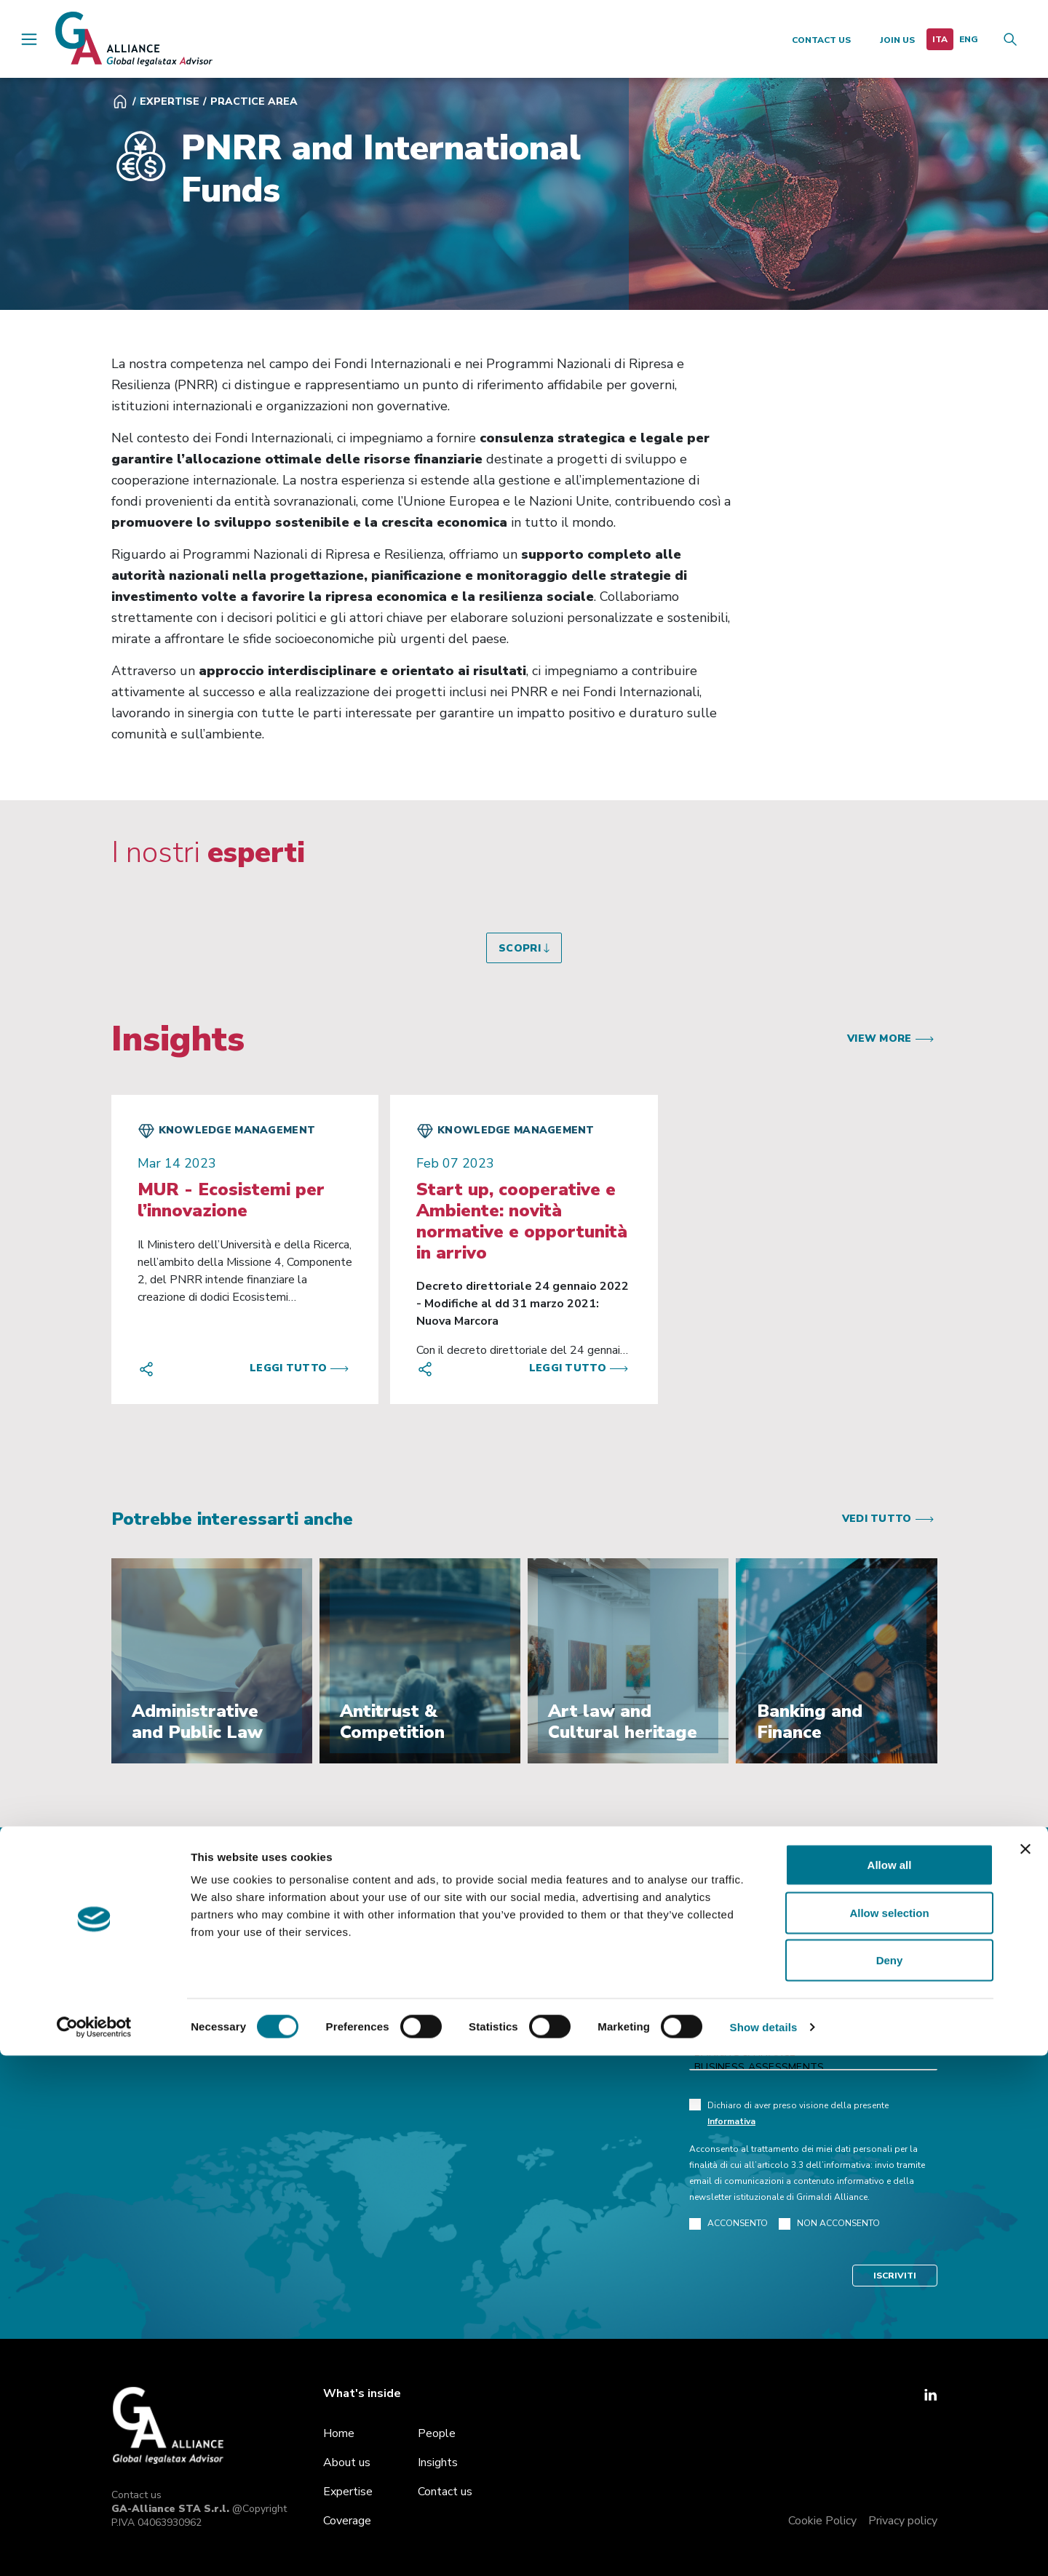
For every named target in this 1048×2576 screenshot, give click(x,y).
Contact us (821, 40)
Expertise (169, 101)
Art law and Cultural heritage (813, 2038)
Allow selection (889, 2433)
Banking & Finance (813, 2053)
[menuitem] (939, 39)
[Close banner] (1025, 2369)
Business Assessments (813, 2067)
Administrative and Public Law (813, 2024)
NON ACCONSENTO (829, 2223)
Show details (764, 2547)
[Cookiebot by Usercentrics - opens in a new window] (94, 2548)
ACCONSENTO (728, 2223)
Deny (889, 2480)
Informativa (731, 2121)
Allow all (890, 2385)
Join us (897, 40)
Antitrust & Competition (813, 2009)
